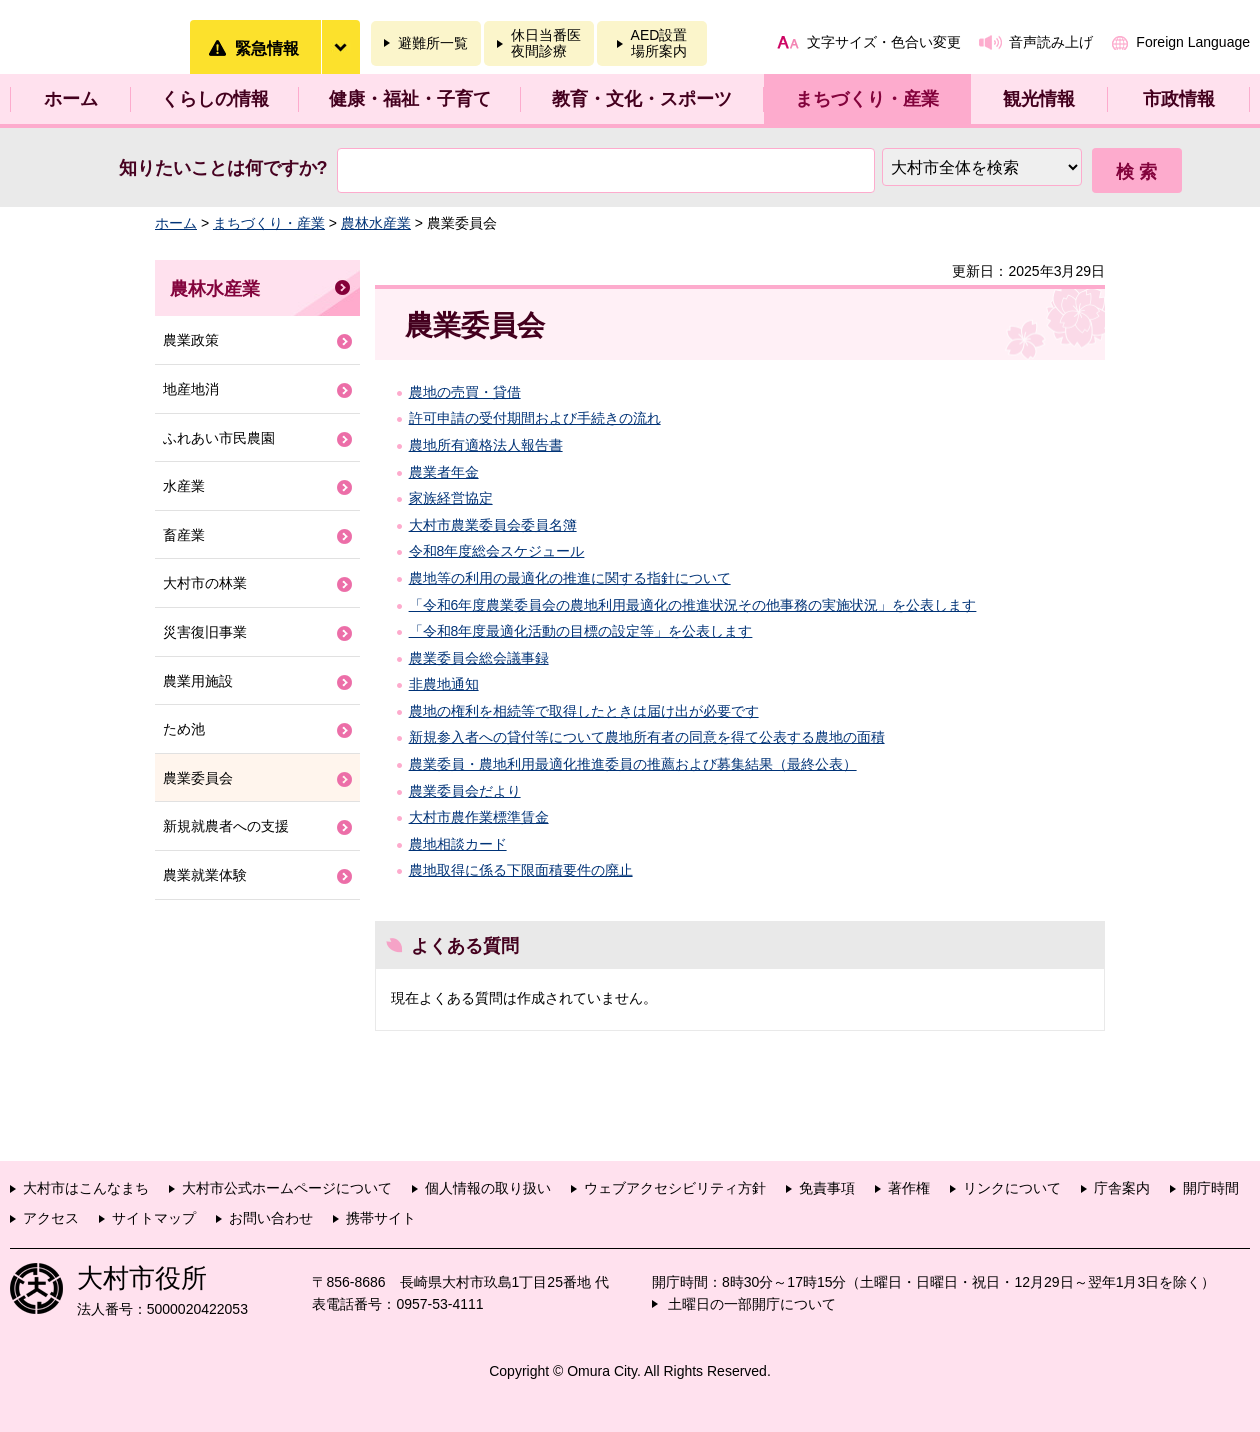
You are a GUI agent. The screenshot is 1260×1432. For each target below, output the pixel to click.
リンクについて (1012, 1188)
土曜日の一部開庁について (752, 1304)
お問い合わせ (271, 1218)
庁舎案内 (1122, 1188)
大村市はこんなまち (86, 1188)
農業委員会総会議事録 (479, 658)
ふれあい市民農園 (219, 438)
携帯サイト (381, 1218)
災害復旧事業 (205, 632)
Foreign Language (1193, 42)
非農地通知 (444, 684)
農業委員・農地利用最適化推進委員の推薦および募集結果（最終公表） (633, 764)
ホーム (71, 99)
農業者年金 (444, 472)
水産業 (184, 486)
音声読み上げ (1051, 42)
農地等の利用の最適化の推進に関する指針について (570, 578)
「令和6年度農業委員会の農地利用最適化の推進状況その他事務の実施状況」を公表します (693, 605)
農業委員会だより (465, 791)
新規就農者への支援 (226, 826)
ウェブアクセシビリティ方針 (675, 1188)
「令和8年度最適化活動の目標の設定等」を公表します (581, 631)
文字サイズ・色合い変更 (884, 42)
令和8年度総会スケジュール (497, 551)
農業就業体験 (205, 875)
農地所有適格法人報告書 (486, 445)
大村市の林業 (205, 583)
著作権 (909, 1188)
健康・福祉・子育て (410, 99)
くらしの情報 (215, 99)
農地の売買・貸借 (465, 392)
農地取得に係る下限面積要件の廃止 (521, 870)
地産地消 (191, 389)
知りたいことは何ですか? (223, 168)
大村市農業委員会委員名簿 (493, 525)
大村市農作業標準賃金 (479, 817)
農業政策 (191, 340)
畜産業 (184, 535)
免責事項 (827, 1188)
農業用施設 (198, 681)
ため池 (184, 729)
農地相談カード (458, 844)
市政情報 (1179, 99)
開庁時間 (1211, 1188)
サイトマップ (154, 1218)
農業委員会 (198, 778)
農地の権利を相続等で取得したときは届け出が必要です (584, 711)
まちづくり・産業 (867, 99)
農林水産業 (376, 223)
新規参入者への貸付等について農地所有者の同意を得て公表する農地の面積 (647, 737)
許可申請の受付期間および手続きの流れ (535, 418)
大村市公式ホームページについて (287, 1188)
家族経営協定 (451, 498)
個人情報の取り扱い (488, 1188)
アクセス (51, 1218)
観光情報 (1039, 99)
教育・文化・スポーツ (642, 99)
